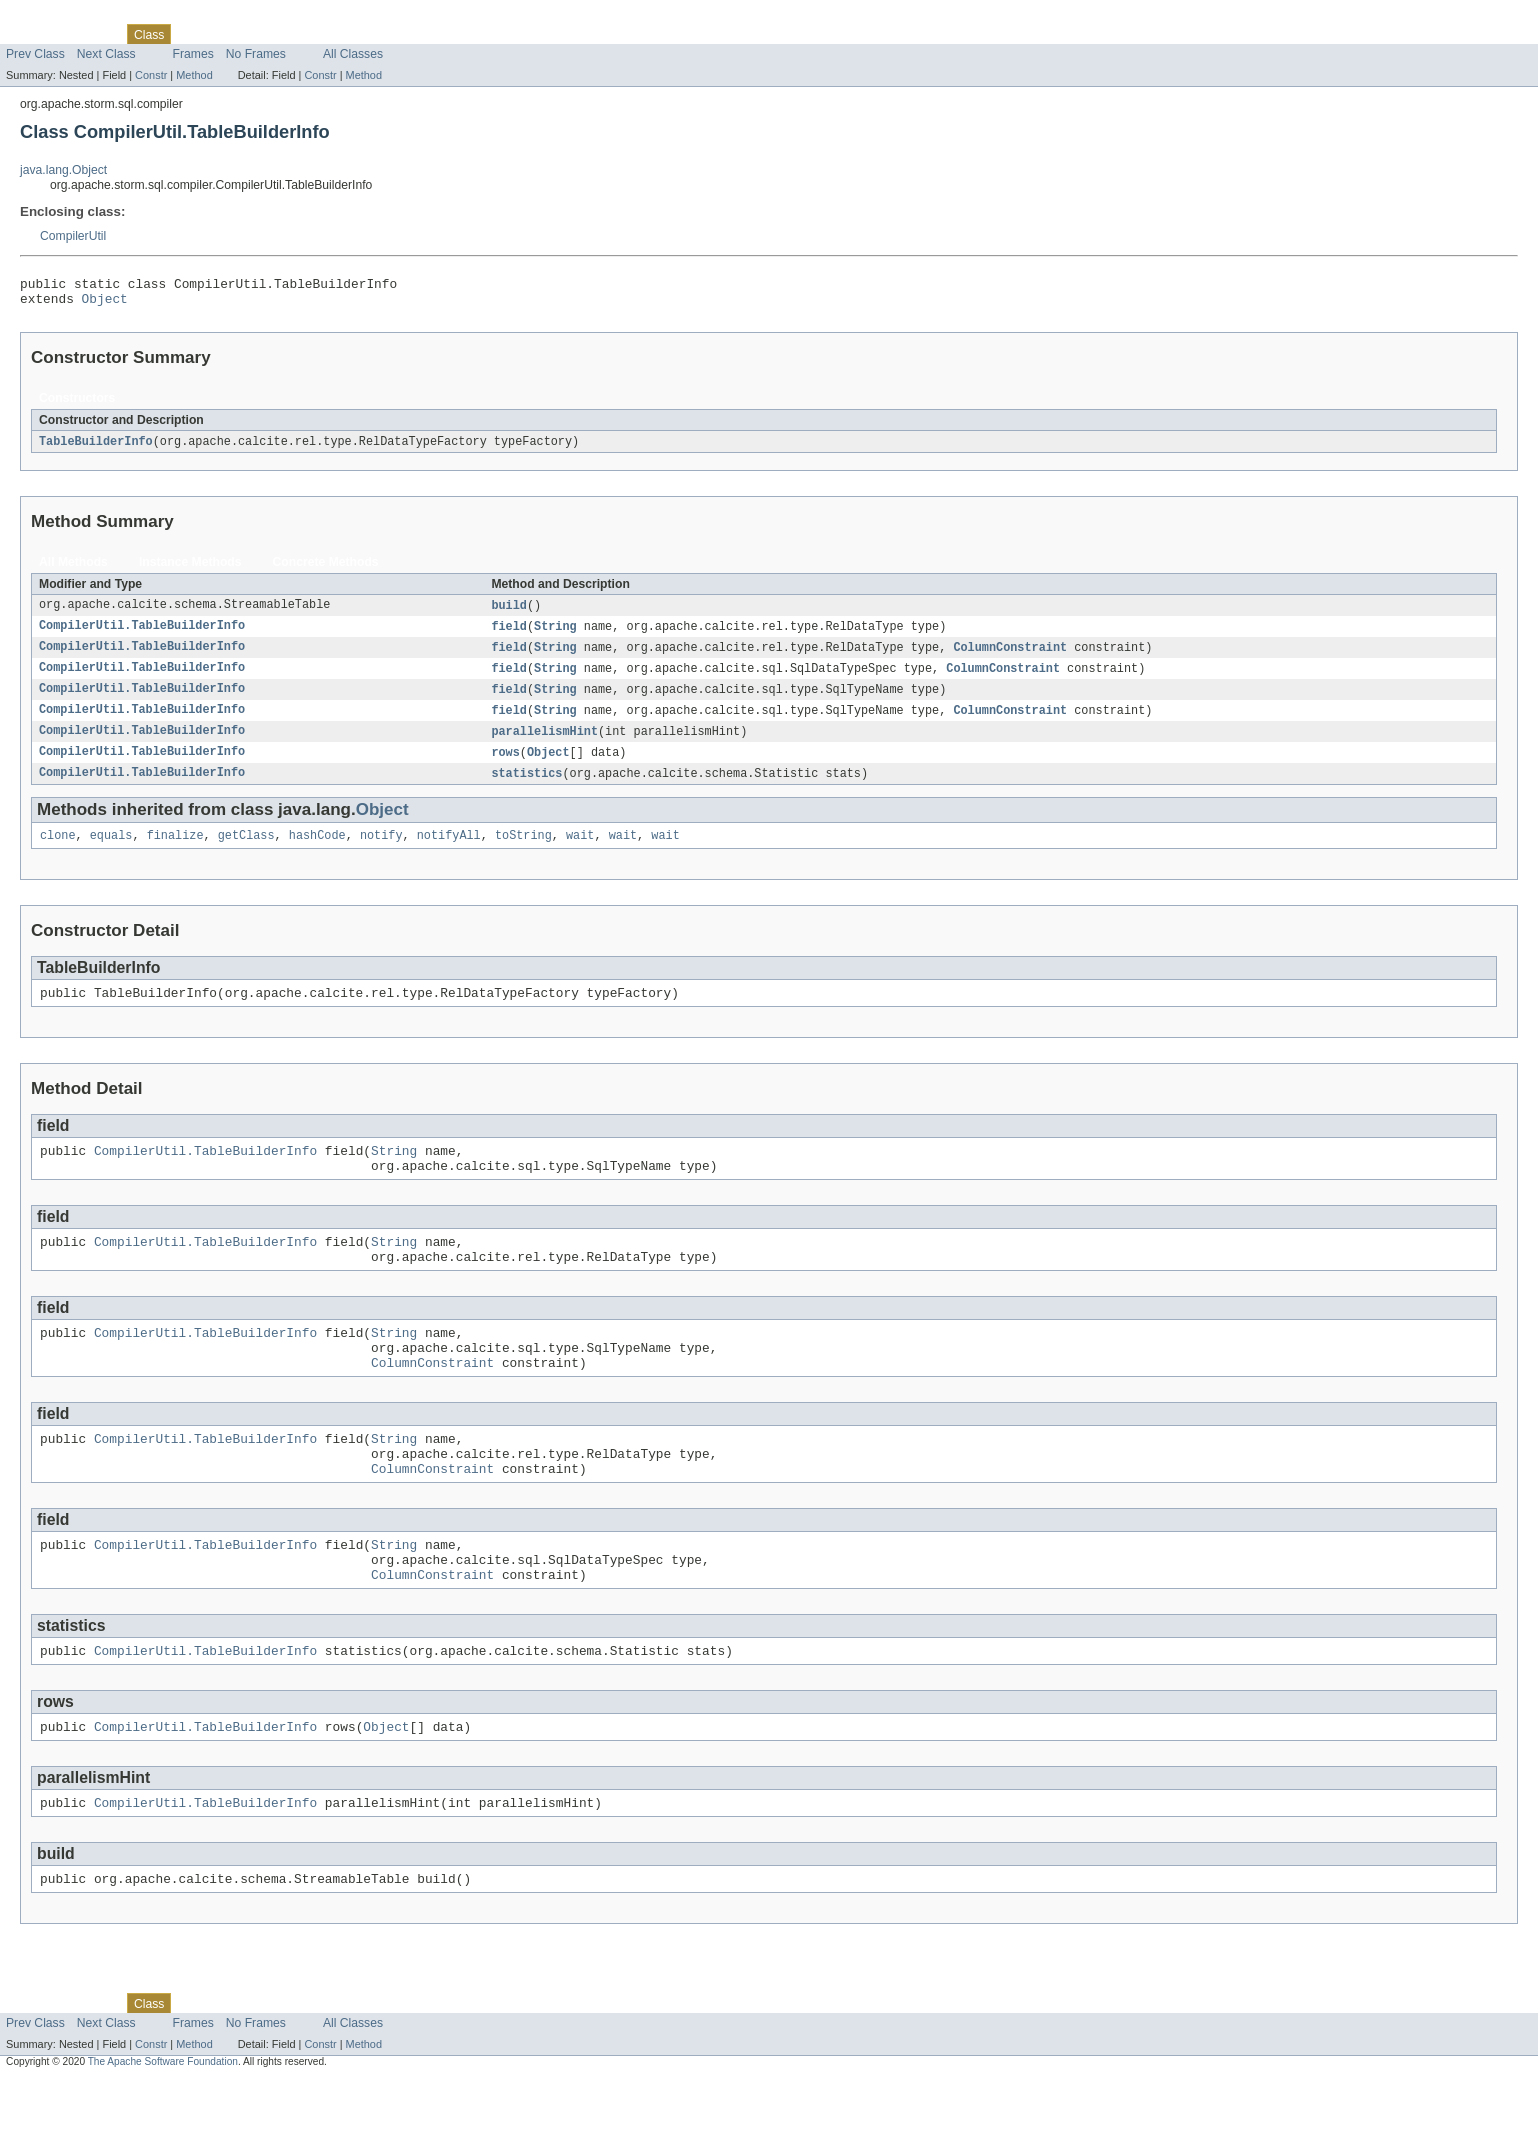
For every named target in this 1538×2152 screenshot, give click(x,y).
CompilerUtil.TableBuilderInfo (142, 635)
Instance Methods (190, 569)
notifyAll (449, 853)
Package (92, 34)
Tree (228, 34)
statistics (526, 789)
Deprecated (284, 34)
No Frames (256, 54)
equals (111, 853)
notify (381, 853)
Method (194, 75)
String (555, 635)
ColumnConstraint (1010, 657)
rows (505, 767)
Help (381, 34)
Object (105, 304)
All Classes (353, 54)
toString (523, 853)
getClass (246, 853)
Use (193, 34)
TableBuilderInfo (96, 448)
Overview (31, 34)
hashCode (317, 853)
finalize (175, 853)
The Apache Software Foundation (163, 2133)
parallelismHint (544, 745)
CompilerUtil (73, 236)
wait (580, 853)
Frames (193, 54)
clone (58, 853)
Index (342, 34)
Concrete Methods (326, 569)
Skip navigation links (55, 17)
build (509, 613)
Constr (151, 75)
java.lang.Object (63, 170)
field (509, 635)
